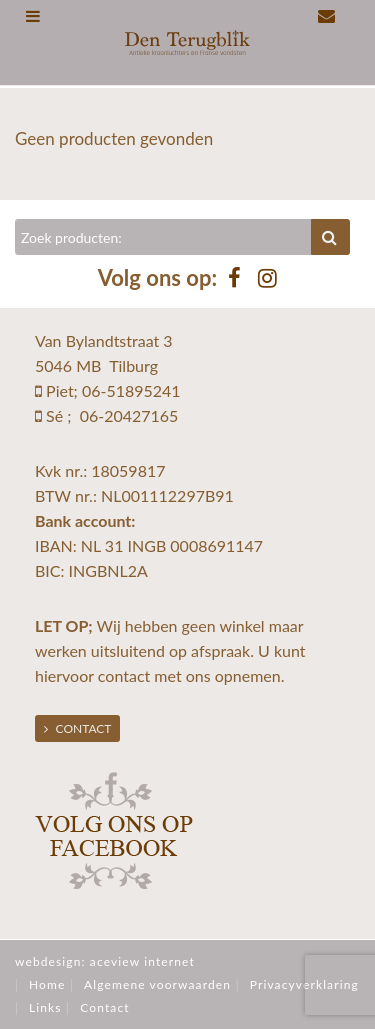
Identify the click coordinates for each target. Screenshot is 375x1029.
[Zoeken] (163, 237)
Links (45, 1007)
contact (124, 675)
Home (47, 984)
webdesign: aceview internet (105, 961)
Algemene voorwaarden (157, 984)
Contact (78, 728)
